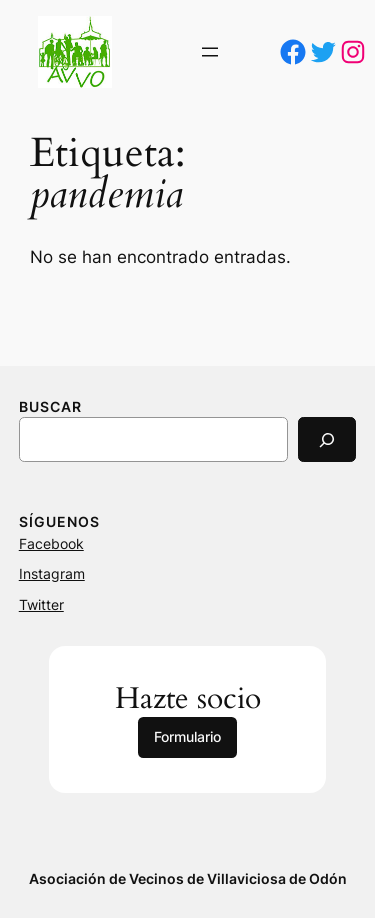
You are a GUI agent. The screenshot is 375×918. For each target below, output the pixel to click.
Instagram (52, 573)
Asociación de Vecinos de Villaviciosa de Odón (188, 878)
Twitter (41, 604)
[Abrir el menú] (210, 52)
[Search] (327, 439)
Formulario (187, 736)
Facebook (51, 543)
